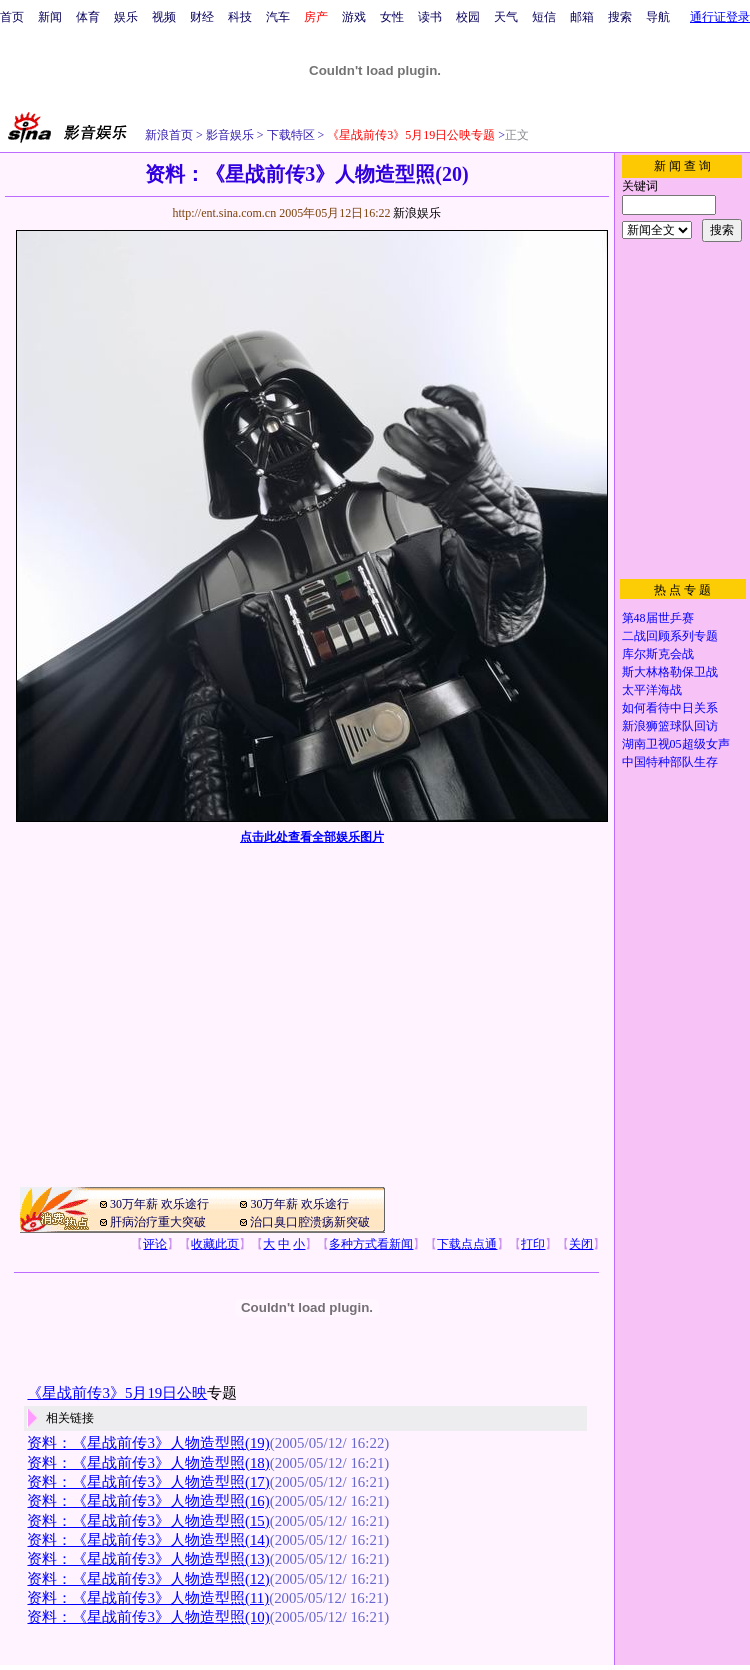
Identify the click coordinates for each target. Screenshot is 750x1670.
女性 (392, 17)
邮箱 (582, 17)
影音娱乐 (230, 135)
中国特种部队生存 (670, 762)
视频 (164, 17)
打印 (533, 1244)
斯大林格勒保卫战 (670, 672)
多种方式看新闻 (371, 1244)
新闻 (50, 17)
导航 (658, 17)
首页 (12, 17)
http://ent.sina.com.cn (225, 213)
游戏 (354, 17)
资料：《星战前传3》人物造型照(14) (148, 1540)
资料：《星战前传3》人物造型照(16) (148, 1501)
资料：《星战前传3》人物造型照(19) (148, 1443)
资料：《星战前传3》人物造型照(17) (148, 1482)
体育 (88, 17)
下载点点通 (467, 1244)
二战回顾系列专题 (670, 636)
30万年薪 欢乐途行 (159, 1204)
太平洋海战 (652, 690)
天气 (506, 17)
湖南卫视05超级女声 (676, 744)
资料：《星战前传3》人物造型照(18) (148, 1463)
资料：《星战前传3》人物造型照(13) (148, 1559)
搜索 (620, 17)
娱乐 (126, 17)
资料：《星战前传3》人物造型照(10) (148, 1617)
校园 (468, 17)
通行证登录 (720, 17)
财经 (202, 17)
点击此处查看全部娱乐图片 (312, 837)
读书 (430, 17)
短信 (544, 17)
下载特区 (289, 135)
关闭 (581, 1244)
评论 (155, 1244)
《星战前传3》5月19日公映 (117, 1393)
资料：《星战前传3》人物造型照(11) (148, 1598)
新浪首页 (169, 135)
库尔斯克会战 (658, 654)
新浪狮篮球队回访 (670, 726)
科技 (240, 17)
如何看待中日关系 (670, 708)
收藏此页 (215, 1244)
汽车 (278, 17)
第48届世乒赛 (658, 618)
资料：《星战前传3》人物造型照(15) (148, 1521)
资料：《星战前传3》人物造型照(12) (148, 1579)
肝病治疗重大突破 (158, 1222)
